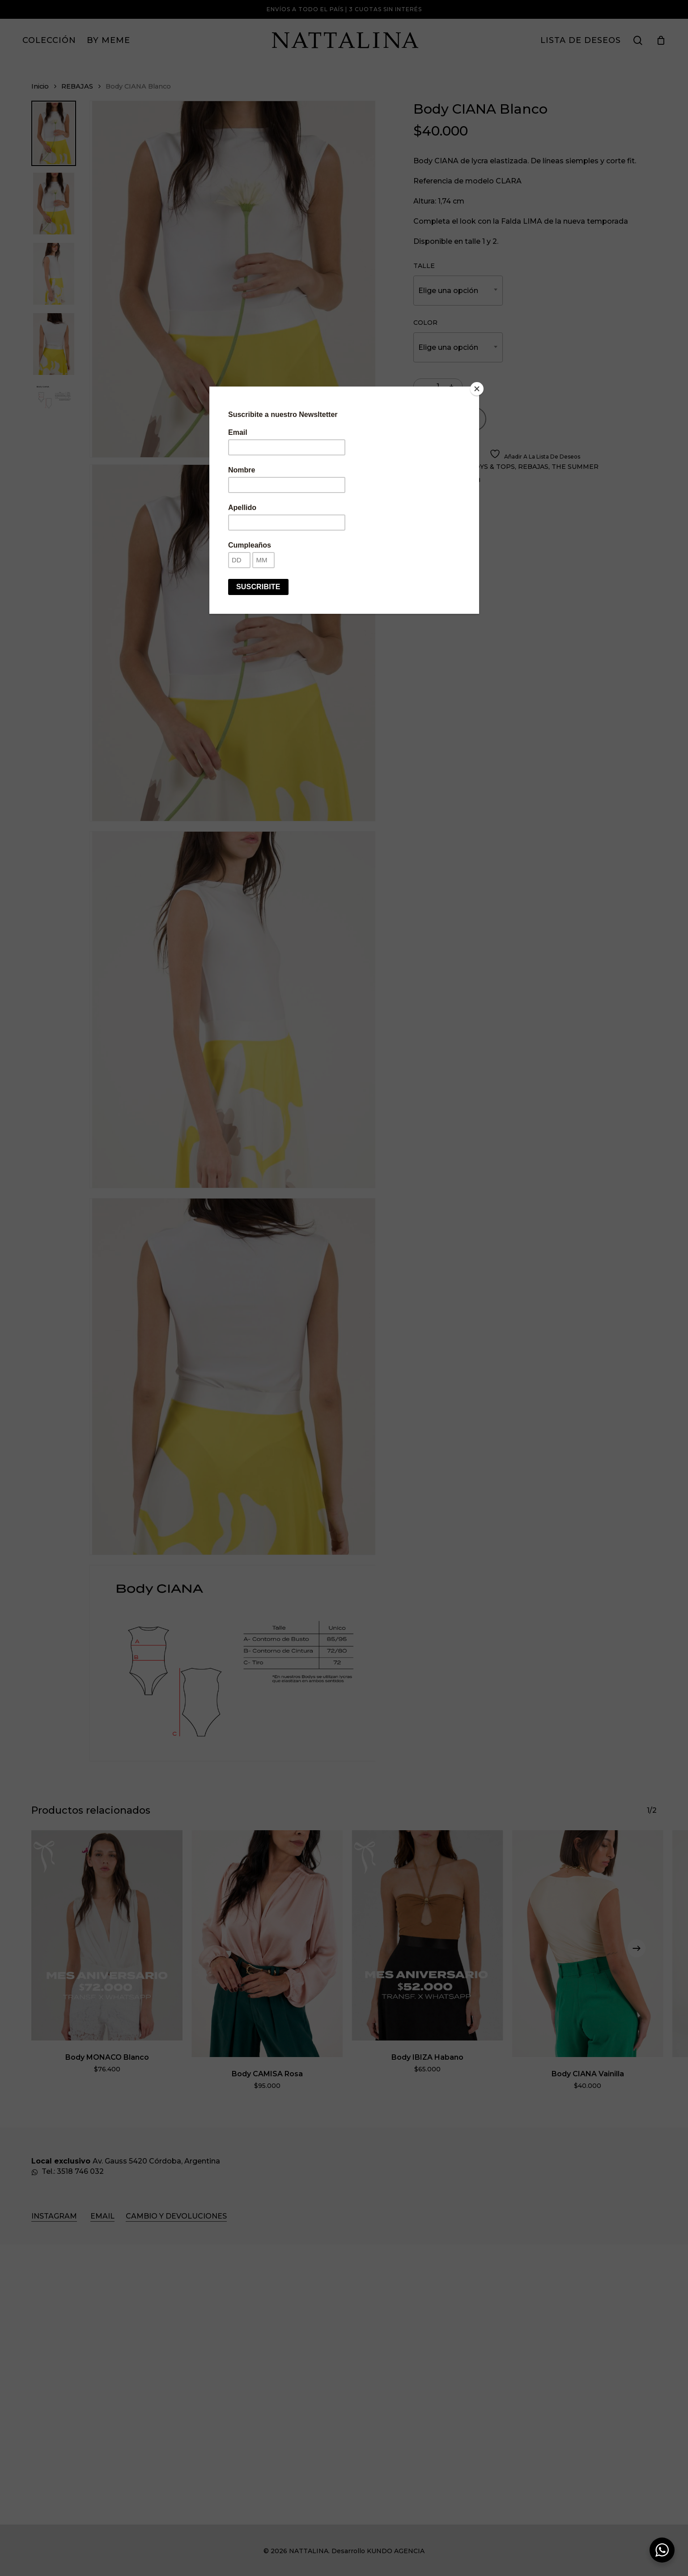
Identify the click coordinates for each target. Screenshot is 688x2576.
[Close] (477, 388)
